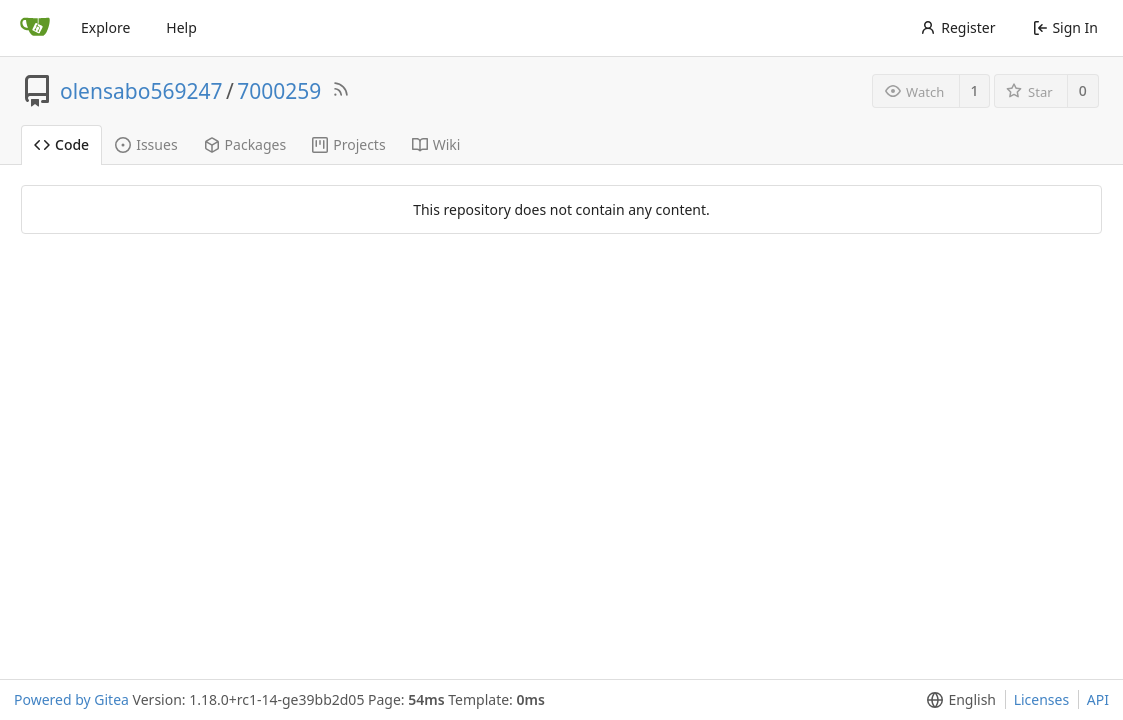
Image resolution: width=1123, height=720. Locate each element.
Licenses (1042, 699)
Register (957, 27)
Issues (146, 144)
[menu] (957, 700)
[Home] (35, 28)
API (1098, 699)
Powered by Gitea (71, 699)
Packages (245, 144)
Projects (348, 144)
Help (181, 27)
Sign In (1065, 27)
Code (61, 144)
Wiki (436, 144)
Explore (105, 27)
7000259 (279, 91)
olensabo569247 (141, 91)
